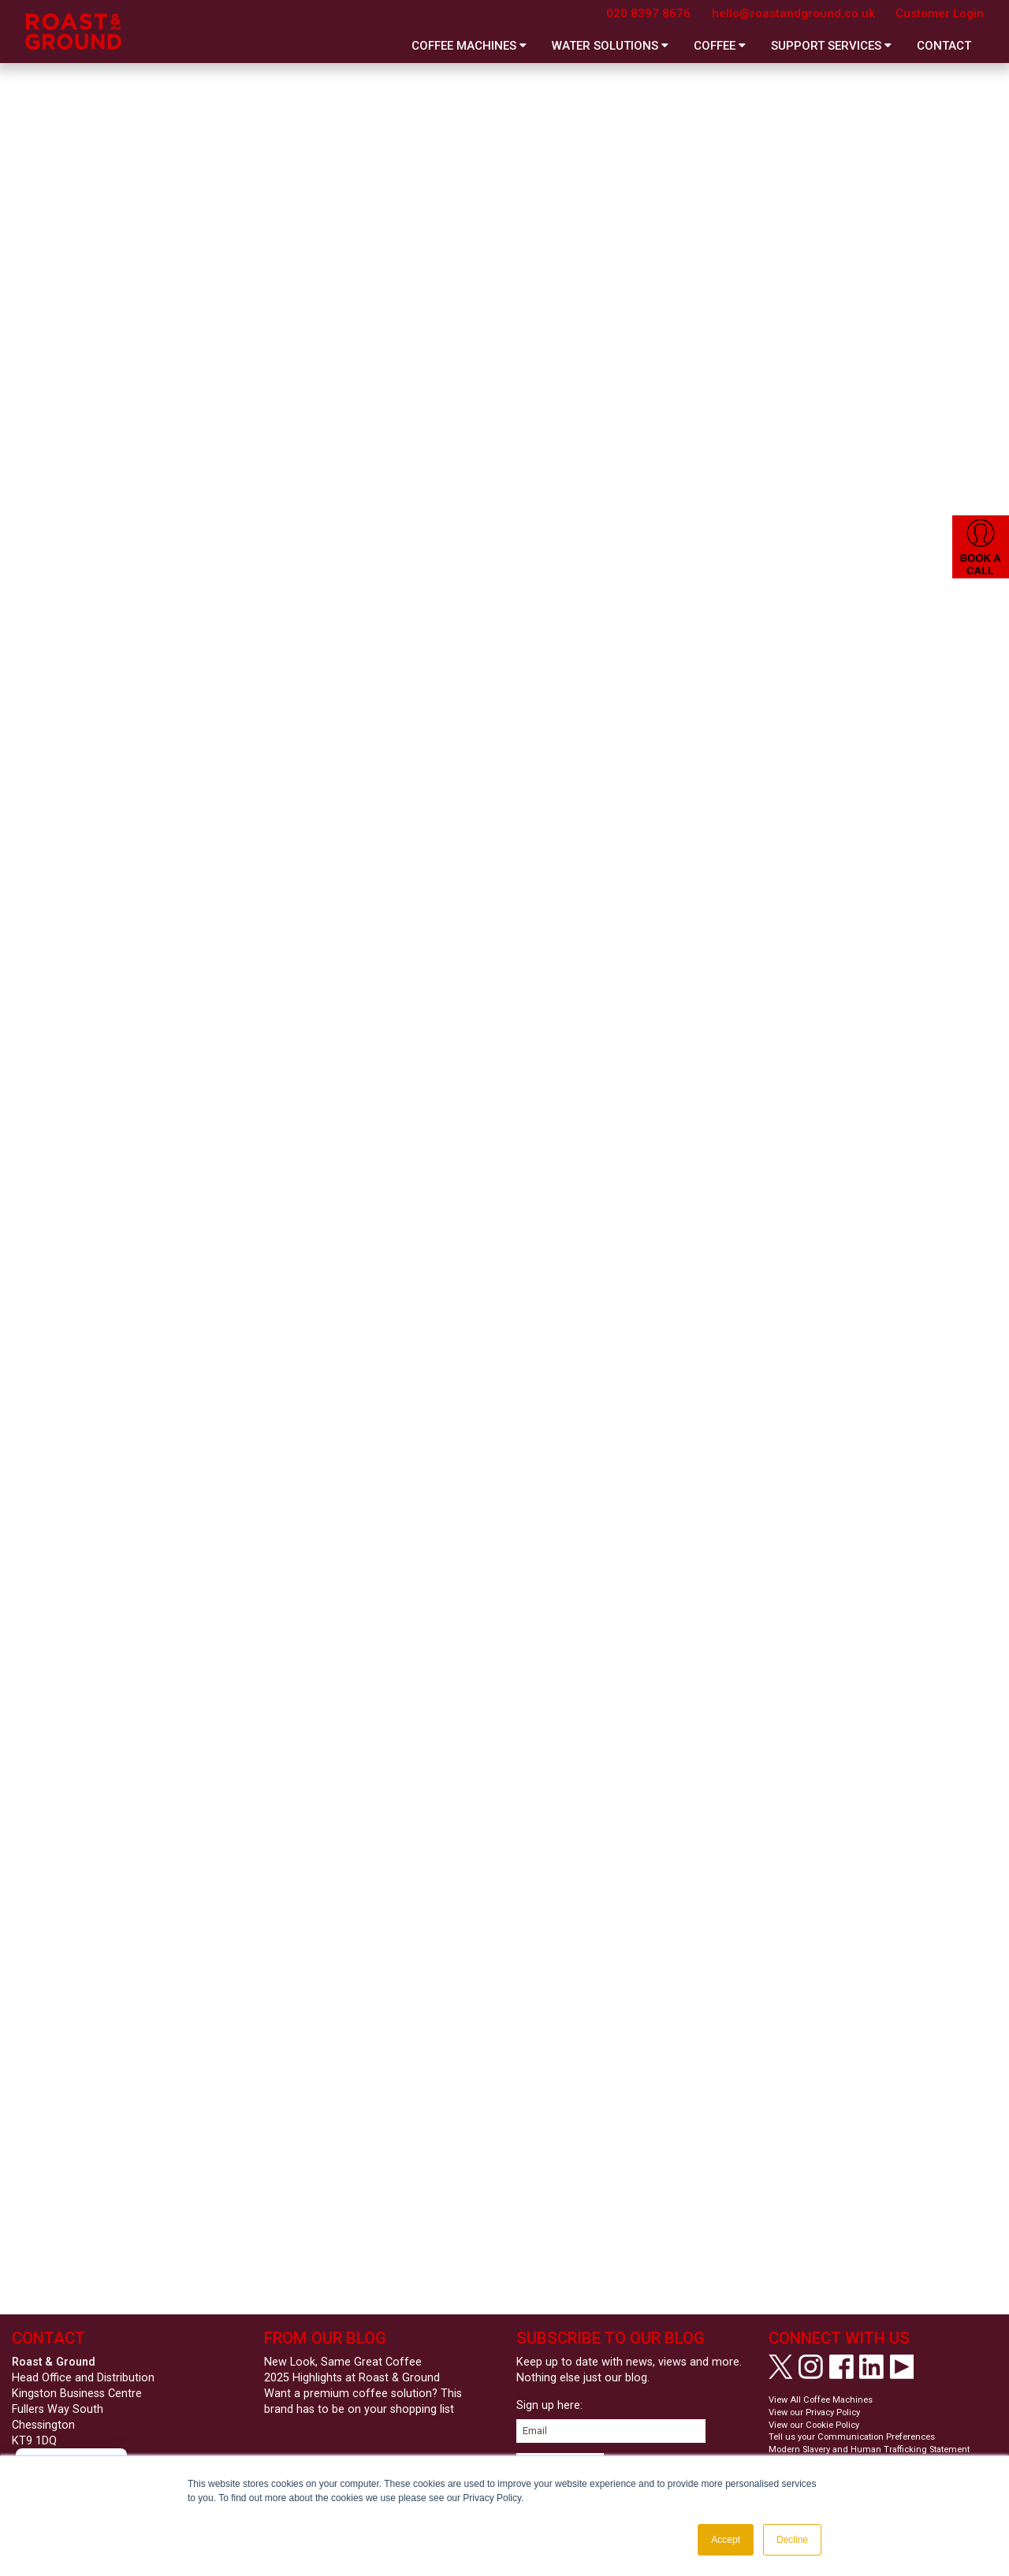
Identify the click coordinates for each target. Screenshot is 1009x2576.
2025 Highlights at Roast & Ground (352, 2378)
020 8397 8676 (648, 13)
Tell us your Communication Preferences (852, 2437)
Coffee (720, 46)
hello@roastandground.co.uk (793, 13)
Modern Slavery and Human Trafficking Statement (869, 2449)
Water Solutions (610, 46)
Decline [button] (792, 2539)
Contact (944, 46)
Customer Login (939, 13)
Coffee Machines (469, 46)
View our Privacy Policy (814, 2412)
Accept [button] (725, 2539)
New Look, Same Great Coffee (343, 2362)
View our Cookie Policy (814, 2425)
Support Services (831, 46)
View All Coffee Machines (821, 2400)
